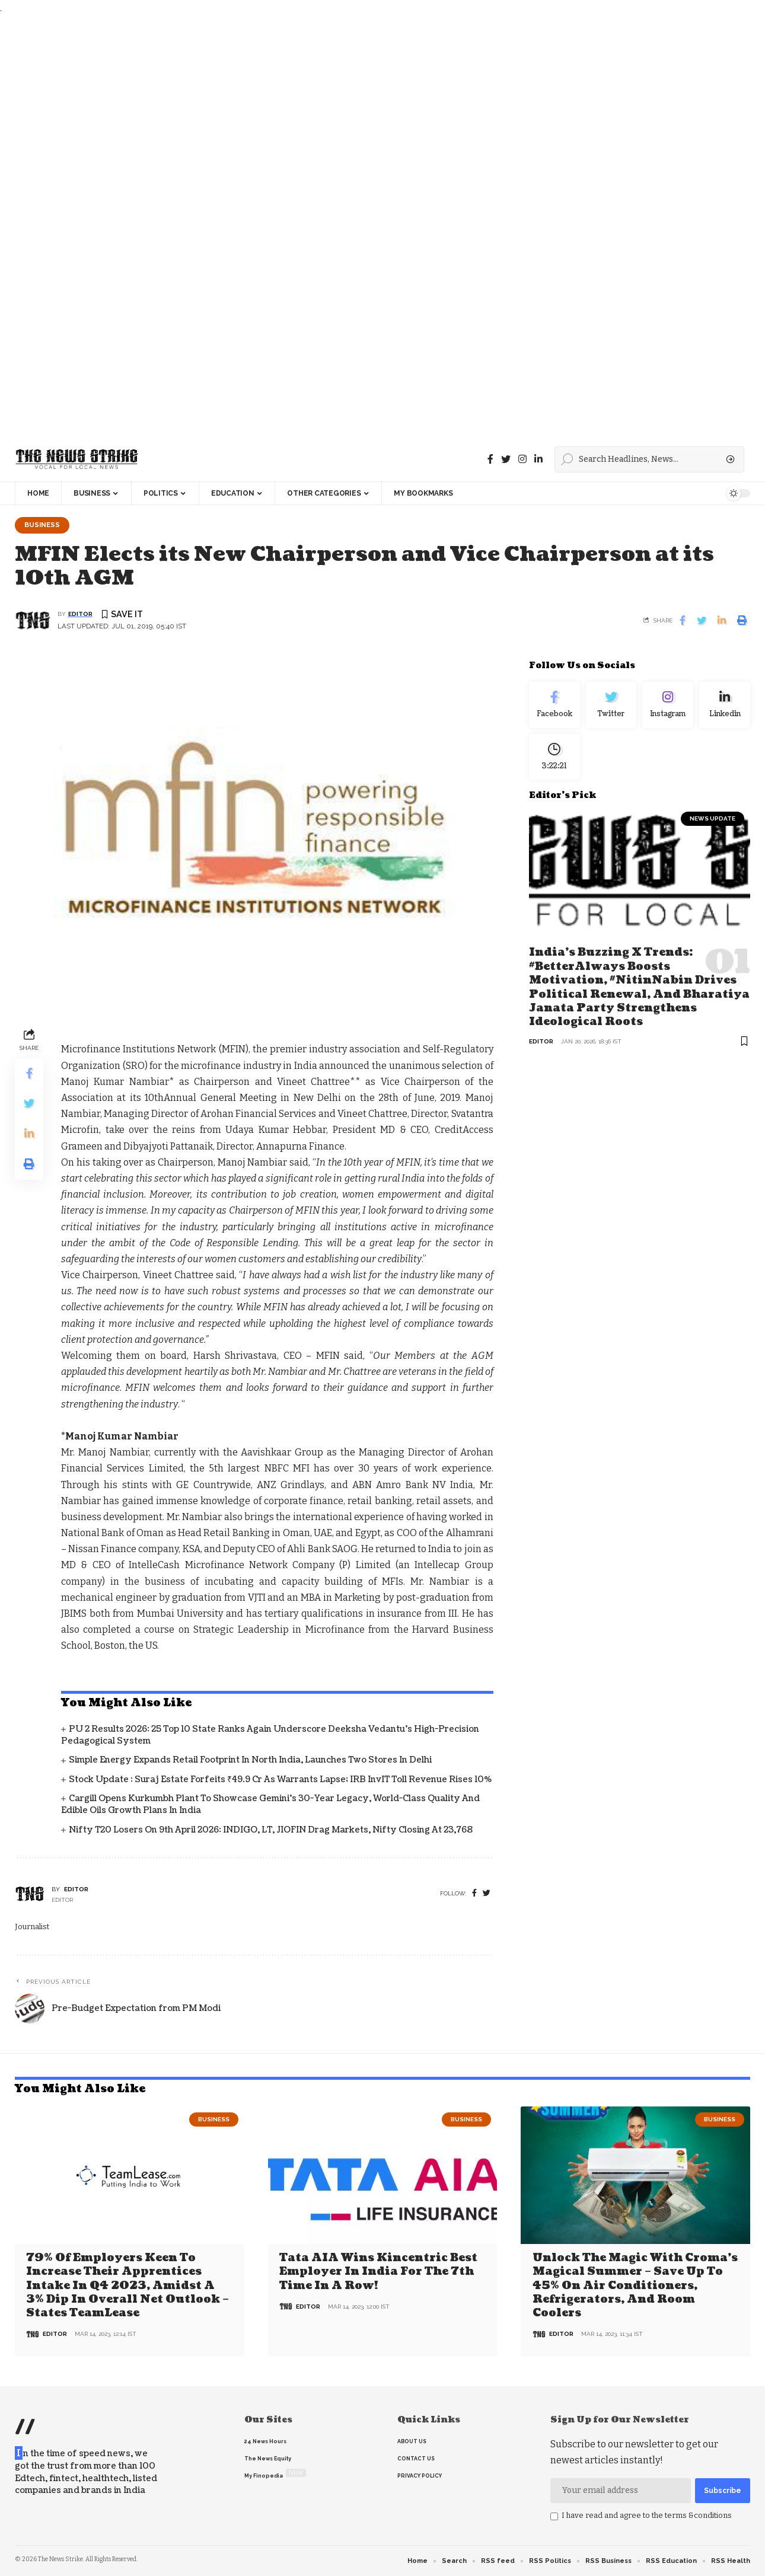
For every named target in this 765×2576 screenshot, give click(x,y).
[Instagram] (667, 705)
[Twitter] (506, 459)
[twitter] (486, 1893)
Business (42, 525)
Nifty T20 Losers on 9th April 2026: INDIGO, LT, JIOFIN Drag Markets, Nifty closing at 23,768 (271, 1830)
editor (80, 614)
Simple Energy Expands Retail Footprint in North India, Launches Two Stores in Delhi (250, 1760)
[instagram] (522, 459)
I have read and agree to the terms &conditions (647, 2515)
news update (712, 818)
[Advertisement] (356, 227)
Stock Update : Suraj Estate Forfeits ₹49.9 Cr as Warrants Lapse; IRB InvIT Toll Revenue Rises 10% (280, 1779)
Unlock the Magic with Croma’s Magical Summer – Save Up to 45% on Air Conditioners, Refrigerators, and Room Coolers (635, 2286)
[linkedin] (538, 459)
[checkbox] (554, 2516)
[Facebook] (490, 459)
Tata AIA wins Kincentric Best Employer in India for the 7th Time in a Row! (378, 2272)
